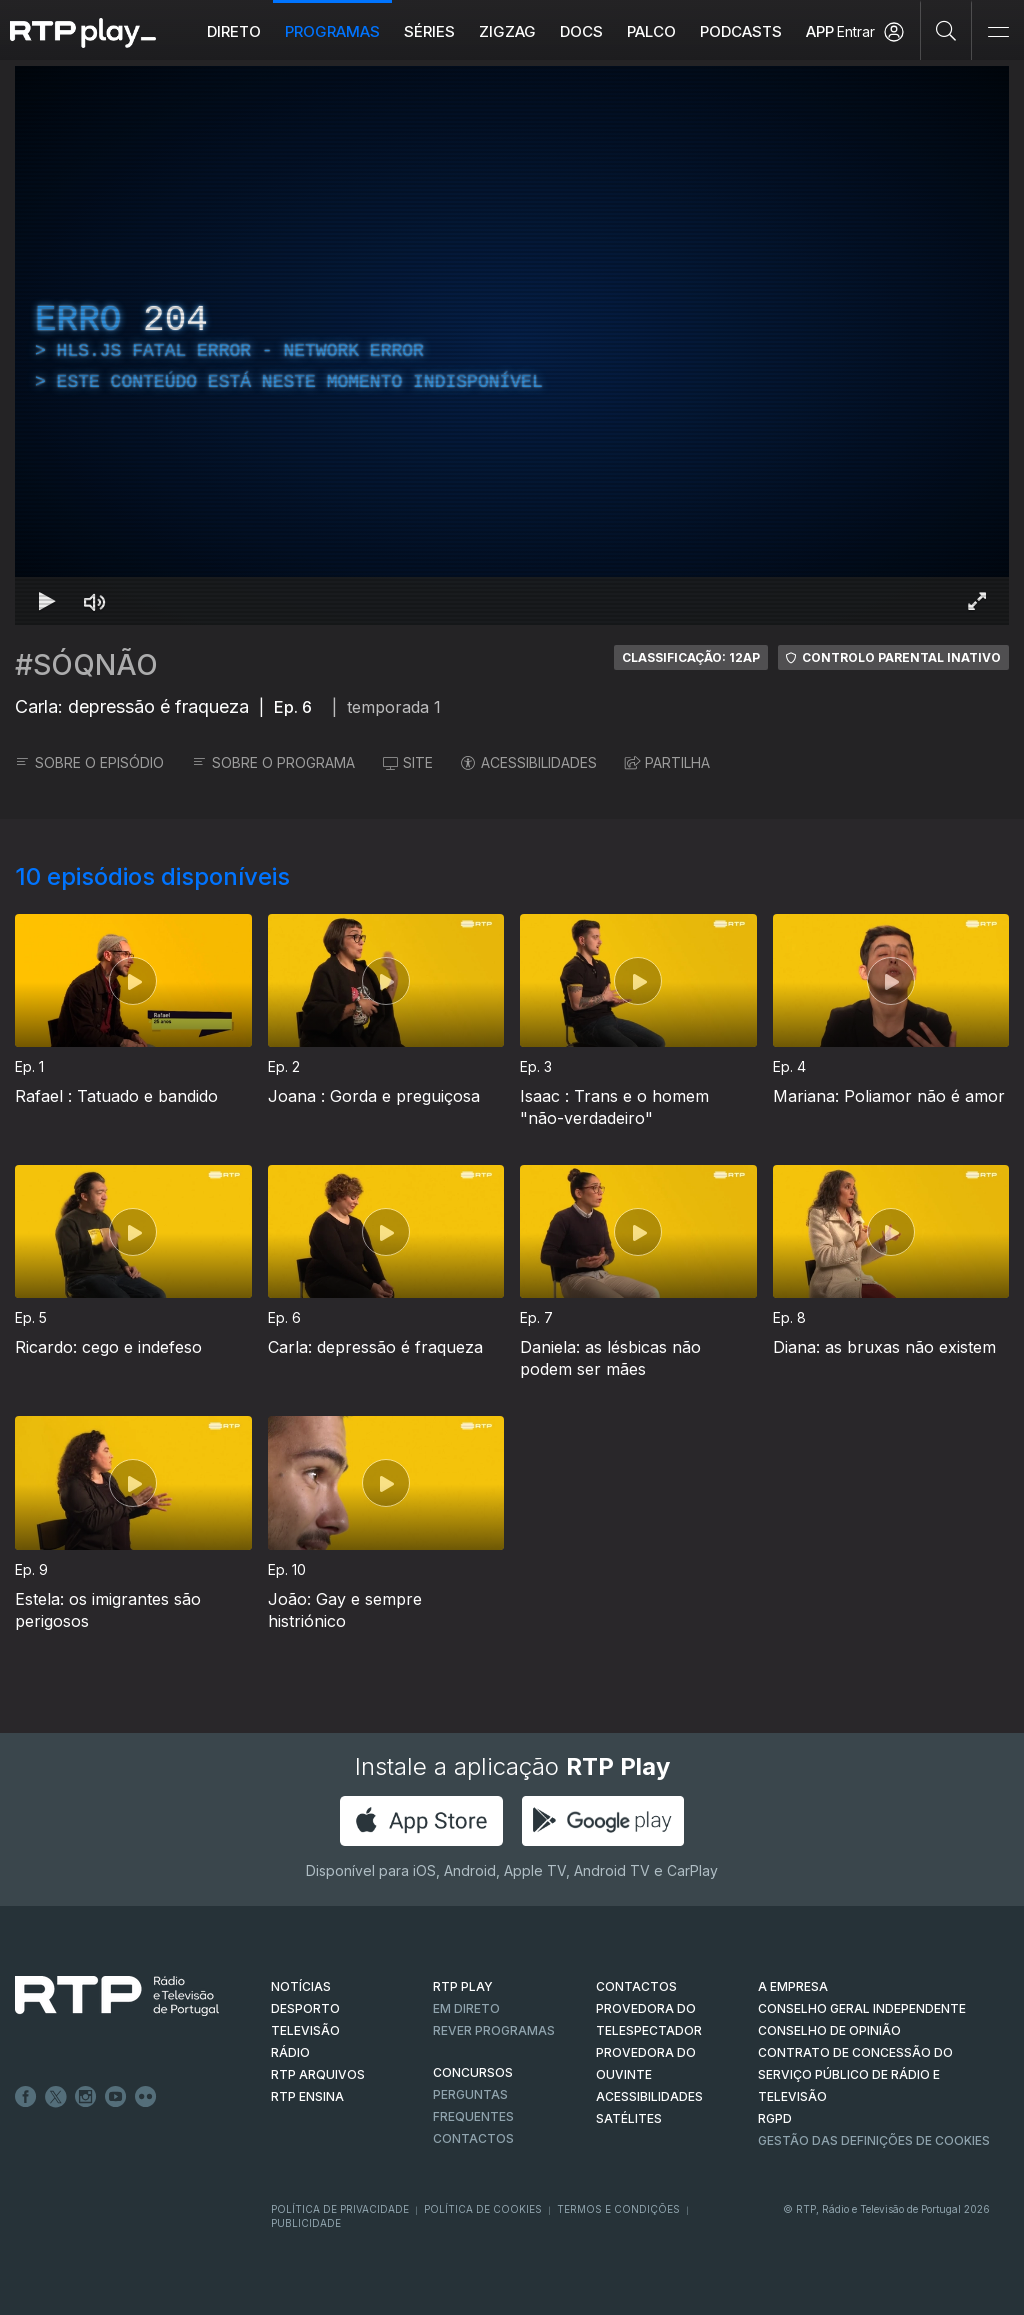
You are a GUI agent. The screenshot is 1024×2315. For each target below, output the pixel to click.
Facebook (26, 2097)
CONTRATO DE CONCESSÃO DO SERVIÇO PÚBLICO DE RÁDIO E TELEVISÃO (855, 2074)
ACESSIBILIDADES (529, 762)
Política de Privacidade (340, 2209)
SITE (408, 762)
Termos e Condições (618, 2209)
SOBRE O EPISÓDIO (89, 762)
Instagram (86, 2097)
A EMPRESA (793, 1986)
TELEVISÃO (305, 2030)
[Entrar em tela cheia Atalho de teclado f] (977, 601)
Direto (234, 31)
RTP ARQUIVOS (318, 2074)
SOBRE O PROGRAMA (273, 762)
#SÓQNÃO (86, 665)
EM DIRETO (466, 2008)
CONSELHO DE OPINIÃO (829, 2030)
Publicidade (306, 2223)
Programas (332, 31)
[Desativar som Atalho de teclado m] (95, 601)
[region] (512, 345)
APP (820, 31)
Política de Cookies (483, 2209)
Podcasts (741, 31)
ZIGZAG (507, 31)
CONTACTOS (636, 1986)
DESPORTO (305, 2008)
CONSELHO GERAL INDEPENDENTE (862, 2008)
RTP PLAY (463, 1986)
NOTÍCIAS (301, 1986)
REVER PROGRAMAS (494, 2030)
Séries (429, 31)
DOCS (581, 31)
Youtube (116, 2097)
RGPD (775, 2118)
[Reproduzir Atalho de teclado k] (47, 601)
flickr (146, 2097)
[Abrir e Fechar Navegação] (998, 32)
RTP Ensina (307, 2096)
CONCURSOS (473, 2072)
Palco (651, 31)
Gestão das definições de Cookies (874, 2140)
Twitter (56, 2097)
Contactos (473, 2138)
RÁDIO (290, 2052)
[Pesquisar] (946, 30)
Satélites (629, 2118)
